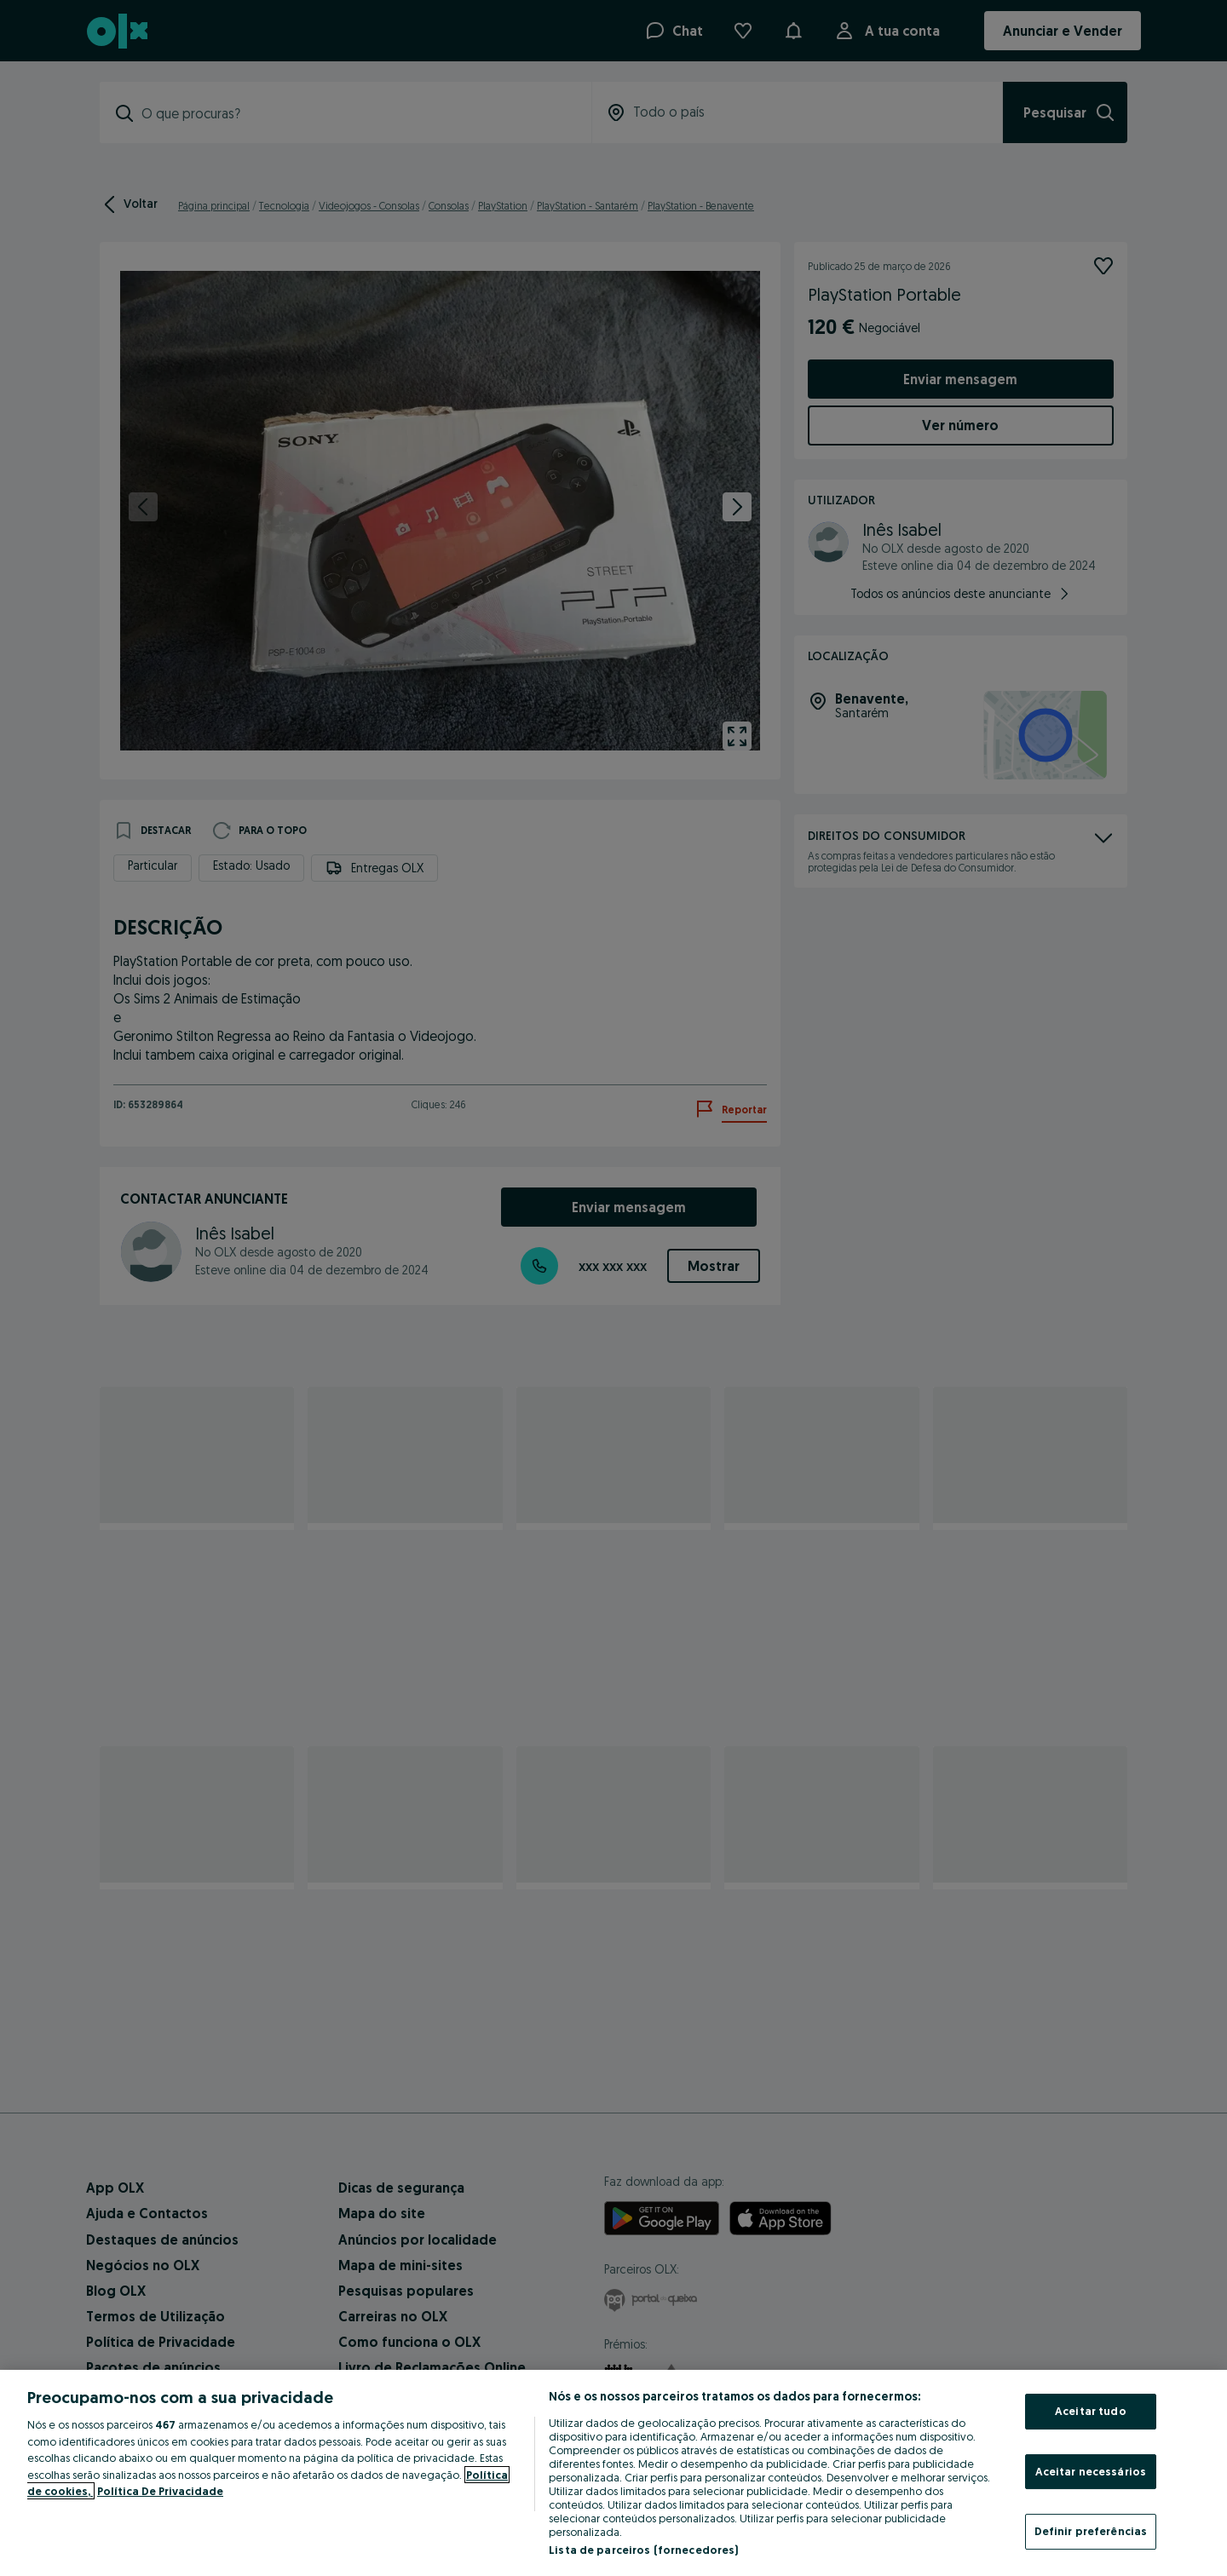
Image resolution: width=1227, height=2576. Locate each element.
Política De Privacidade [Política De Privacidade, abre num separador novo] (160, 2491)
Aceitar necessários (1090, 2471)
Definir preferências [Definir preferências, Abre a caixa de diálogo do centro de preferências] (1091, 2531)
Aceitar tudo (1090, 2411)
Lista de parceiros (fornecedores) (643, 2549)
